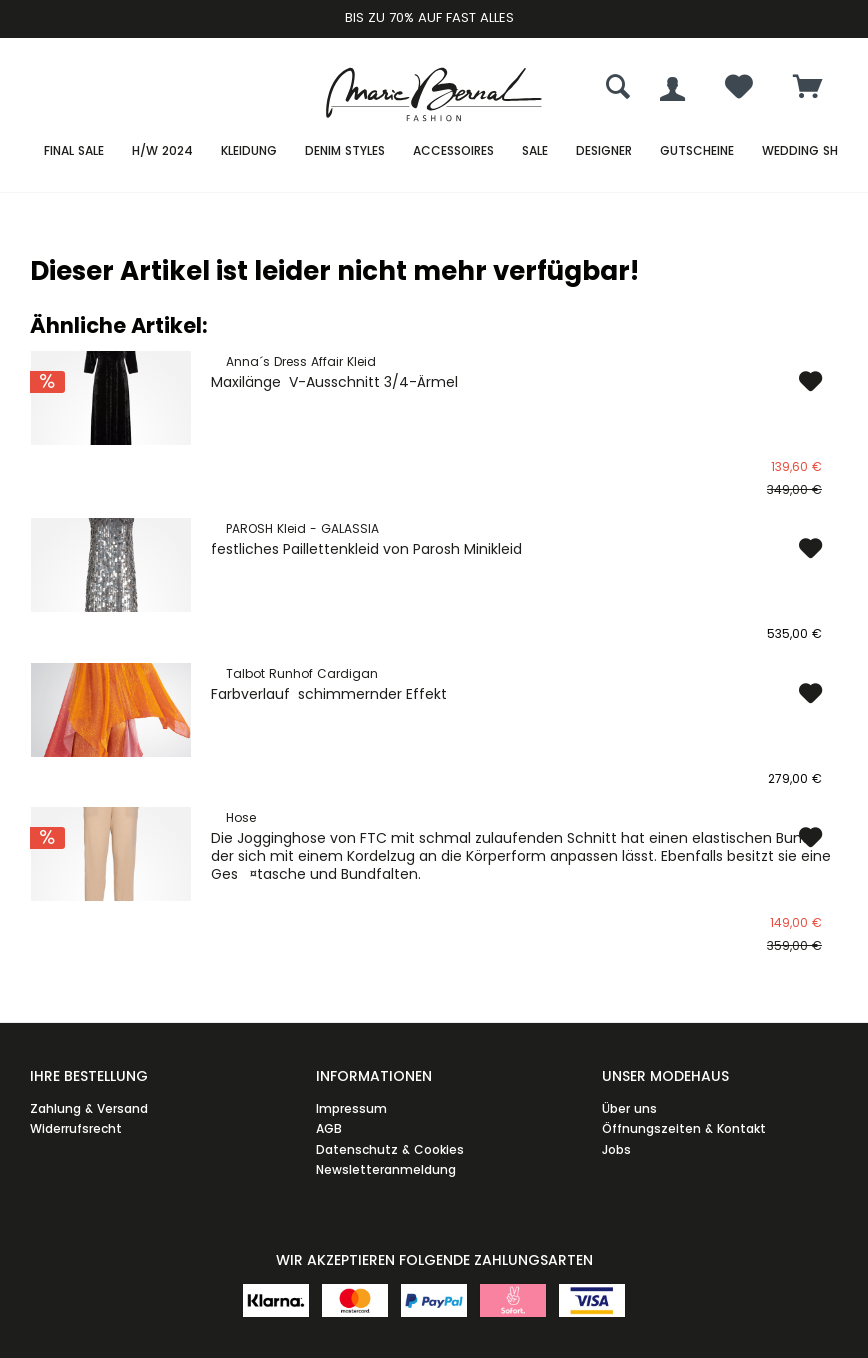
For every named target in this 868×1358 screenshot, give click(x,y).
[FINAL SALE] (74, 151)
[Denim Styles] (345, 151)
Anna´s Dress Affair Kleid (301, 361)
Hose (241, 817)
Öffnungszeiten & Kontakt (684, 1128)
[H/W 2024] (162, 151)
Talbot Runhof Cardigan (302, 673)
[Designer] (604, 151)
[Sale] (535, 151)
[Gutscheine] (697, 151)
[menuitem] (808, 89)
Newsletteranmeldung (386, 1169)
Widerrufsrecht (76, 1128)
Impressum (351, 1108)
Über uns (629, 1108)
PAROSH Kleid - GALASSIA (302, 528)
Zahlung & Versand (89, 1108)
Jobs (616, 1149)
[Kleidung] (249, 151)
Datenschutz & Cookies (390, 1149)
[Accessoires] (453, 151)
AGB (329, 1128)
